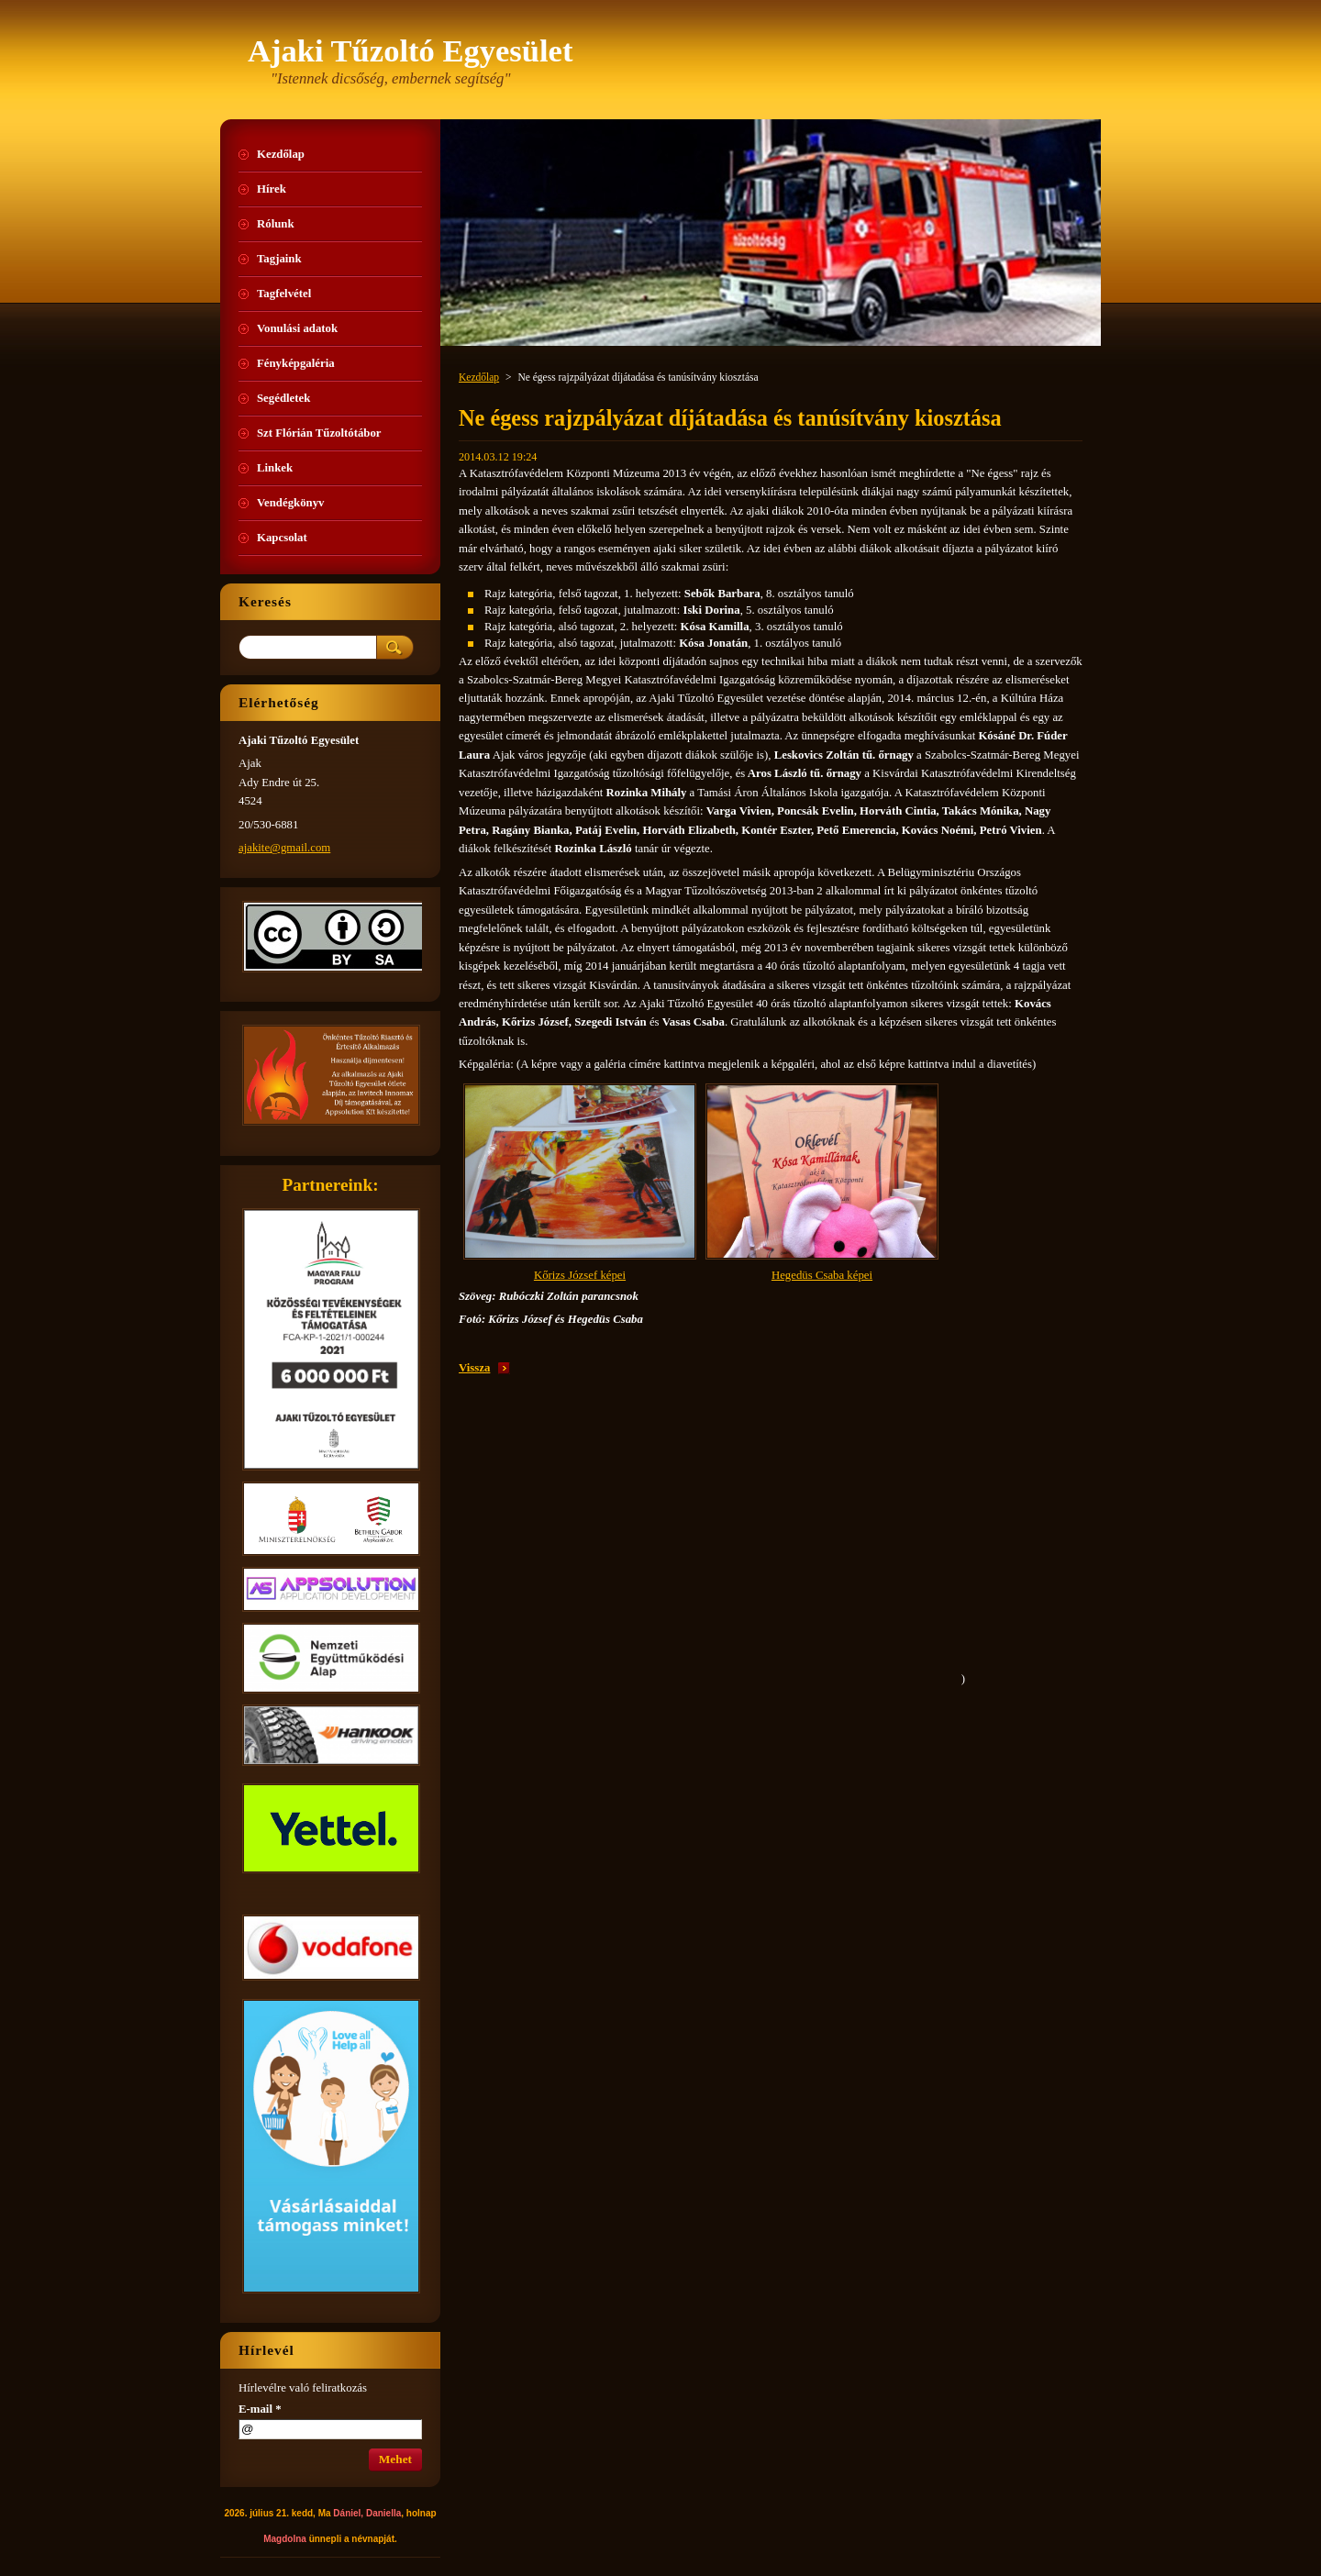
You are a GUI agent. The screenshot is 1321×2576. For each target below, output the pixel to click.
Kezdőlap (479, 377)
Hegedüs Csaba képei (822, 1275)
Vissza (474, 1367)
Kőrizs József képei (580, 1275)
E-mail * (260, 2409)
